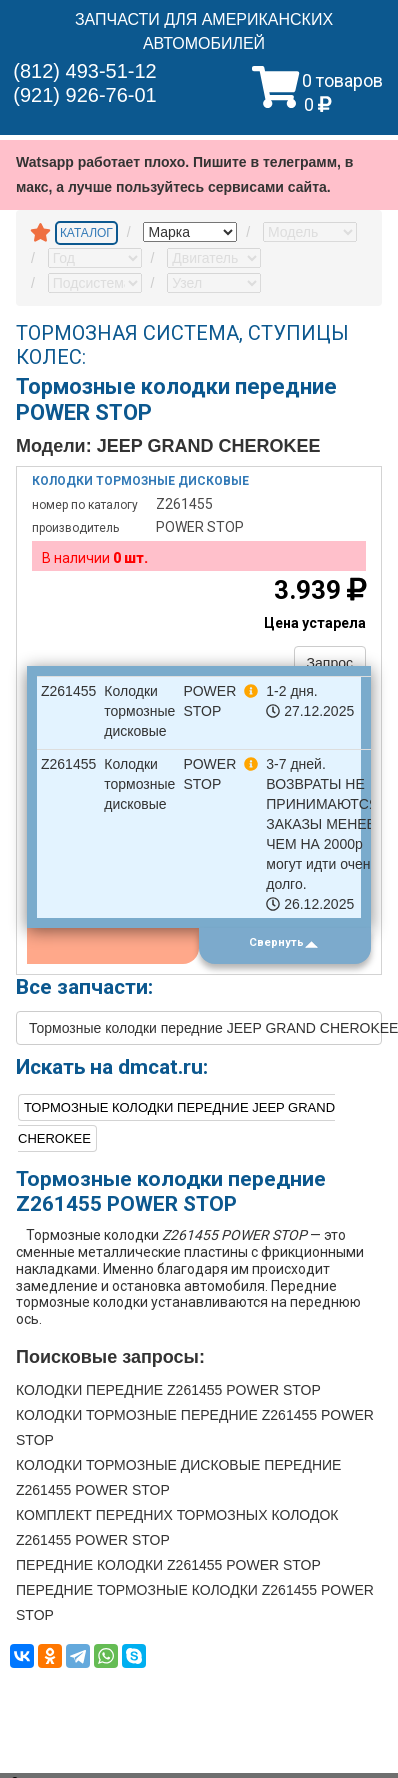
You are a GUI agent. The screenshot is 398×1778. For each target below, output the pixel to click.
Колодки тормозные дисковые (140, 481)
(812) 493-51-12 (84, 71)
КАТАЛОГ (86, 233)
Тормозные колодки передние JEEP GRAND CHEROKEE (205, 1028)
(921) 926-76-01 (84, 95)
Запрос (330, 663)
